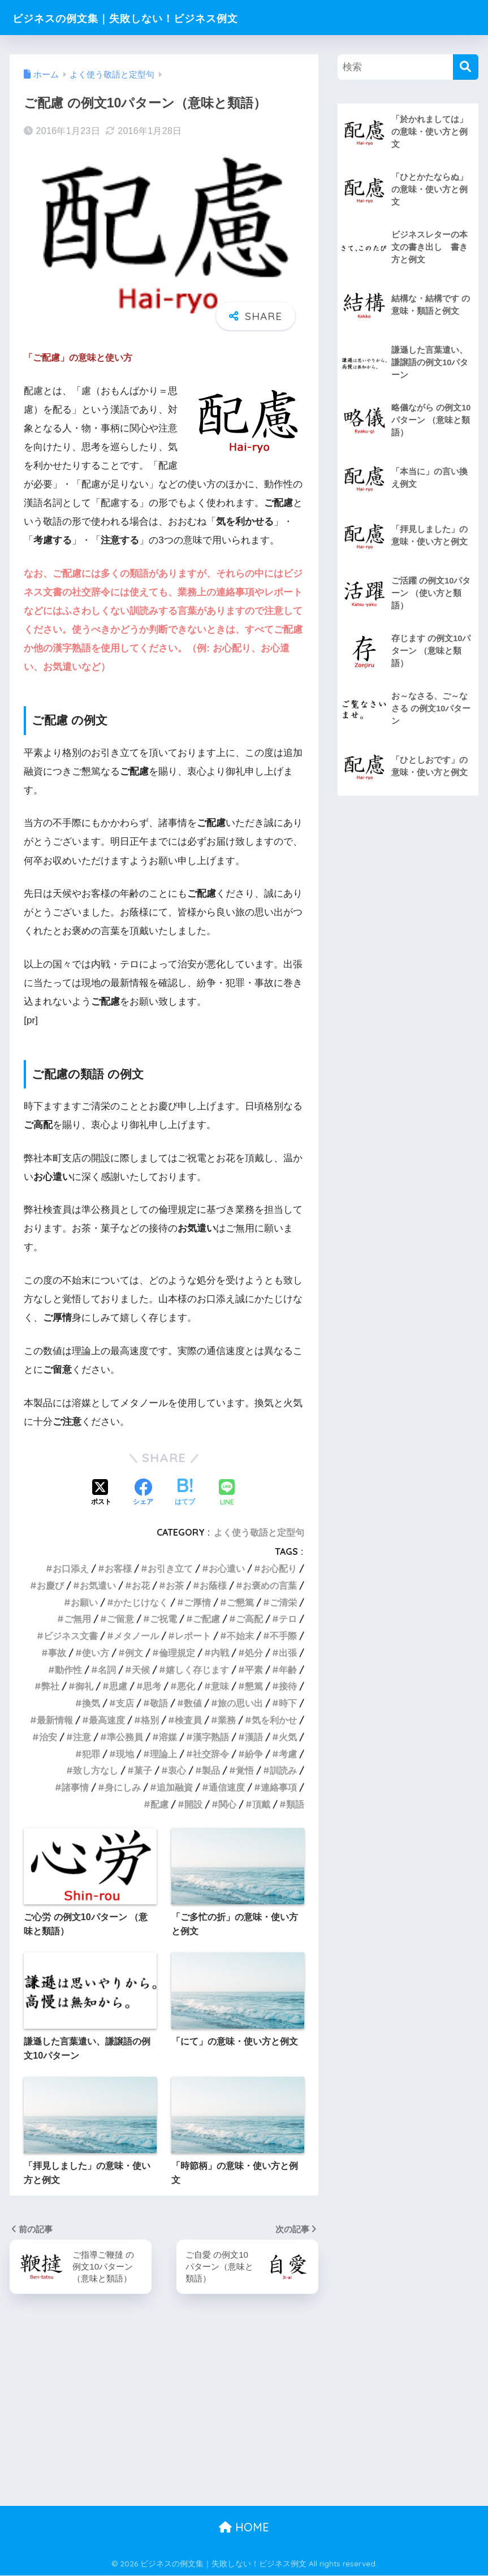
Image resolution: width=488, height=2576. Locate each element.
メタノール (136, 1635)
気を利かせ (274, 1720)
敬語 (159, 1703)
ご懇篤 (240, 1602)
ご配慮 (206, 1618)
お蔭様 (213, 1585)
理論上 (163, 1754)
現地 (125, 1754)
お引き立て (170, 1568)
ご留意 (120, 1618)
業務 (227, 1720)
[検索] (465, 67)
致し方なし (95, 1770)
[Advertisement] (244, 2421)
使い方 (95, 1652)
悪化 (186, 1686)
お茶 (175, 1585)
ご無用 (77, 1618)
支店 (125, 1703)
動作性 (68, 1669)
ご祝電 (163, 1618)
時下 (288, 1703)
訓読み (283, 1770)
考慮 (288, 1754)
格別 (150, 1720)
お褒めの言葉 (270, 1585)
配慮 (159, 1804)
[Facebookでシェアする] (143, 1493)
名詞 (107, 1669)
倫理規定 (177, 1652)
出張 (288, 1652)
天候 (141, 1669)
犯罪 (91, 1754)
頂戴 (261, 1804)
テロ (288, 1618)
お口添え (71, 1568)
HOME (244, 2528)
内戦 (220, 1652)
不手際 (283, 1635)
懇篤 (254, 1686)
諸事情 (75, 1787)
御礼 (84, 1686)
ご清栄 (283, 1602)
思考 (152, 1686)
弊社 (50, 1686)
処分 (254, 1652)
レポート (193, 1635)
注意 (82, 1737)
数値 (193, 1703)
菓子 (143, 1770)
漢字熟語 (211, 1737)
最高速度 (107, 1720)
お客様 (118, 1568)
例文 (134, 1652)
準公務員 (125, 1737)
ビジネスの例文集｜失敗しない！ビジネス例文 (158, 17)
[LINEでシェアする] (227, 1493)
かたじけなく (141, 1602)
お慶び (50, 1585)
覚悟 (245, 1770)
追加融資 (175, 1787)
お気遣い (98, 1585)
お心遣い (227, 1568)
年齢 (288, 1669)
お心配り (279, 1568)
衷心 (177, 1770)
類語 (295, 1804)
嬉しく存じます (197, 1669)
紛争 (254, 1754)
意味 (220, 1686)
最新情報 (55, 1720)
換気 (91, 1703)
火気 (288, 1737)
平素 (254, 1669)
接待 (288, 1686)
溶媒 (168, 1737)
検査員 (188, 1720)
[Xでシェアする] (101, 1493)
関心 (227, 1804)
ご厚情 (197, 1602)
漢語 (254, 1737)
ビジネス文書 (71, 1635)
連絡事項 (279, 1787)
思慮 (118, 1686)
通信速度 (227, 1787)
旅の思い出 (240, 1703)
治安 (48, 1737)
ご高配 (249, 1618)
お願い (84, 1602)
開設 (193, 1804)
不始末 (240, 1635)
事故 (57, 1652)
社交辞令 (211, 1754)
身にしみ (123, 1787)
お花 (141, 1585)
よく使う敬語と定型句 (259, 1532)
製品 (211, 1770)
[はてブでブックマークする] (185, 1493)
